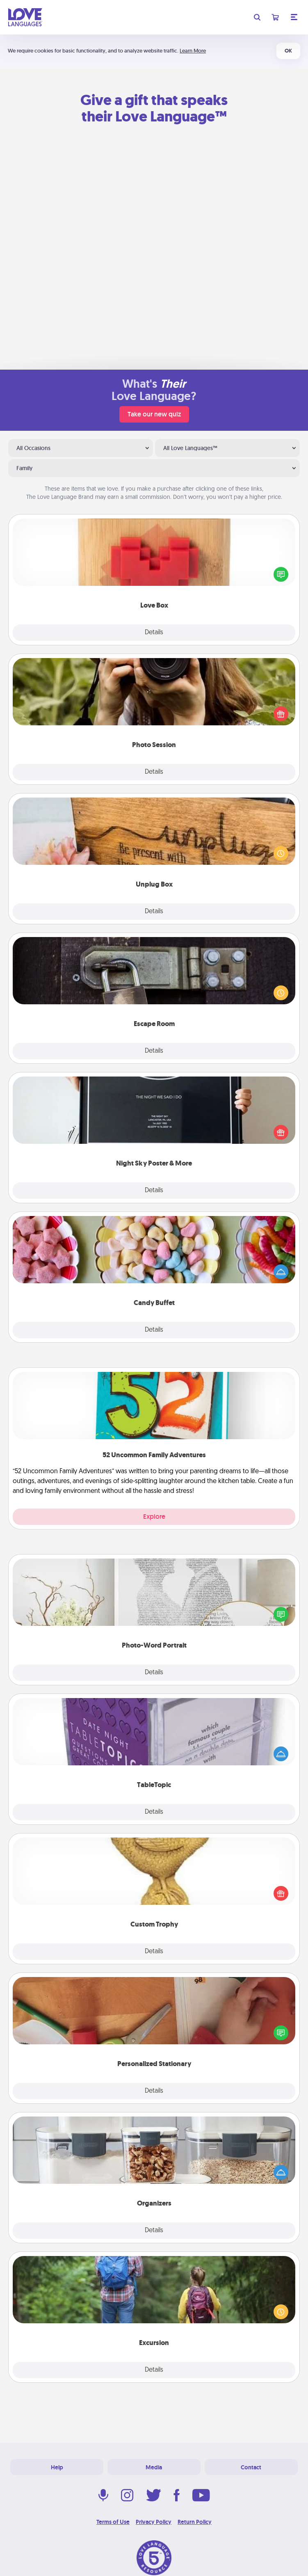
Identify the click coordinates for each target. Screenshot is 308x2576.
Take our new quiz (154, 414)
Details (154, 632)
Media (154, 2467)
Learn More (193, 50)
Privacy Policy (153, 2522)
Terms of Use (113, 2522)
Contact (251, 2467)
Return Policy (195, 2522)
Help (57, 2467)
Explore (154, 1516)
